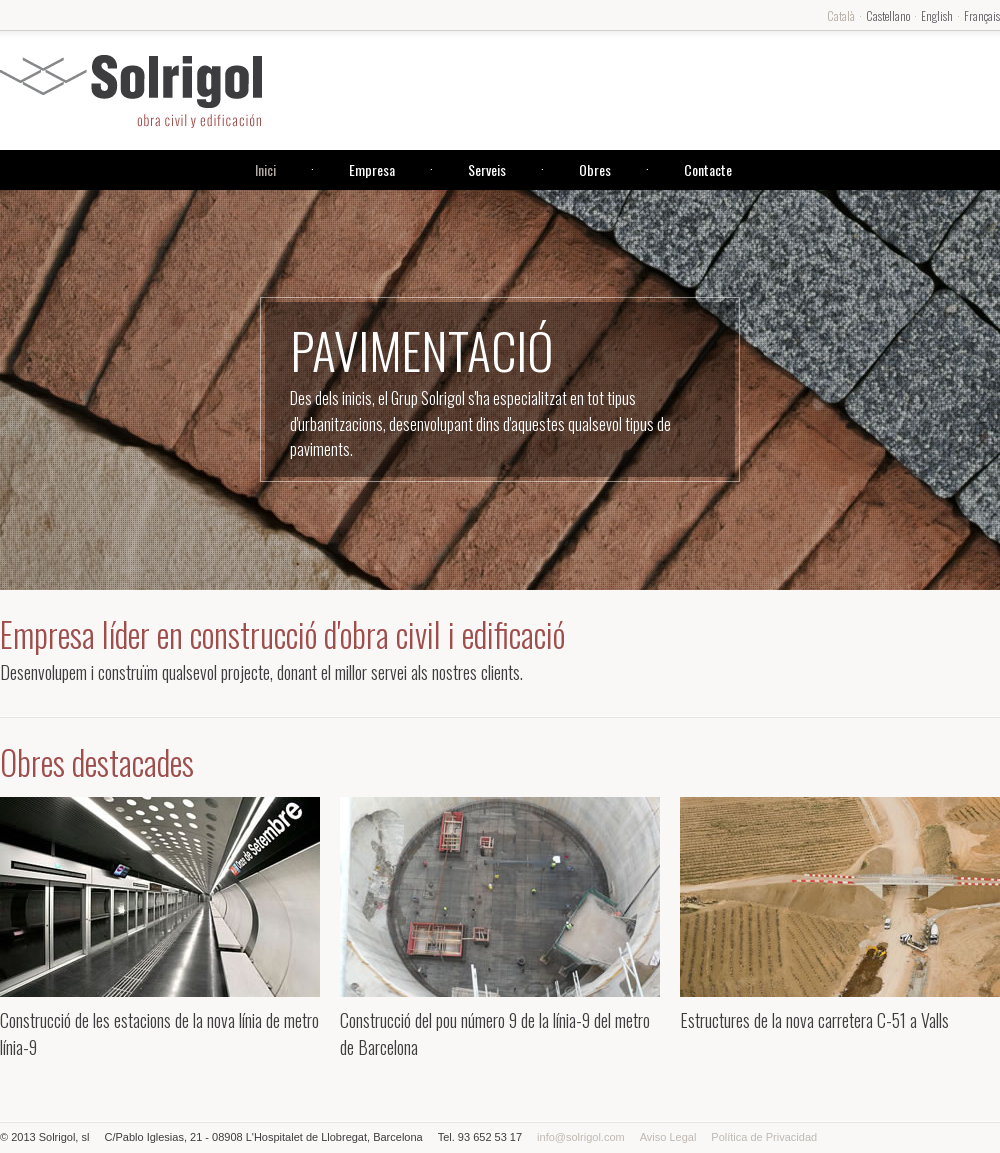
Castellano (888, 15)
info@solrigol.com (581, 1137)
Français (982, 15)
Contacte (708, 169)
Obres (595, 169)
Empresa (372, 169)
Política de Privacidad (764, 1137)
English (937, 15)
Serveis (487, 169)
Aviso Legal (668, 1137)
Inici (265, 169)
